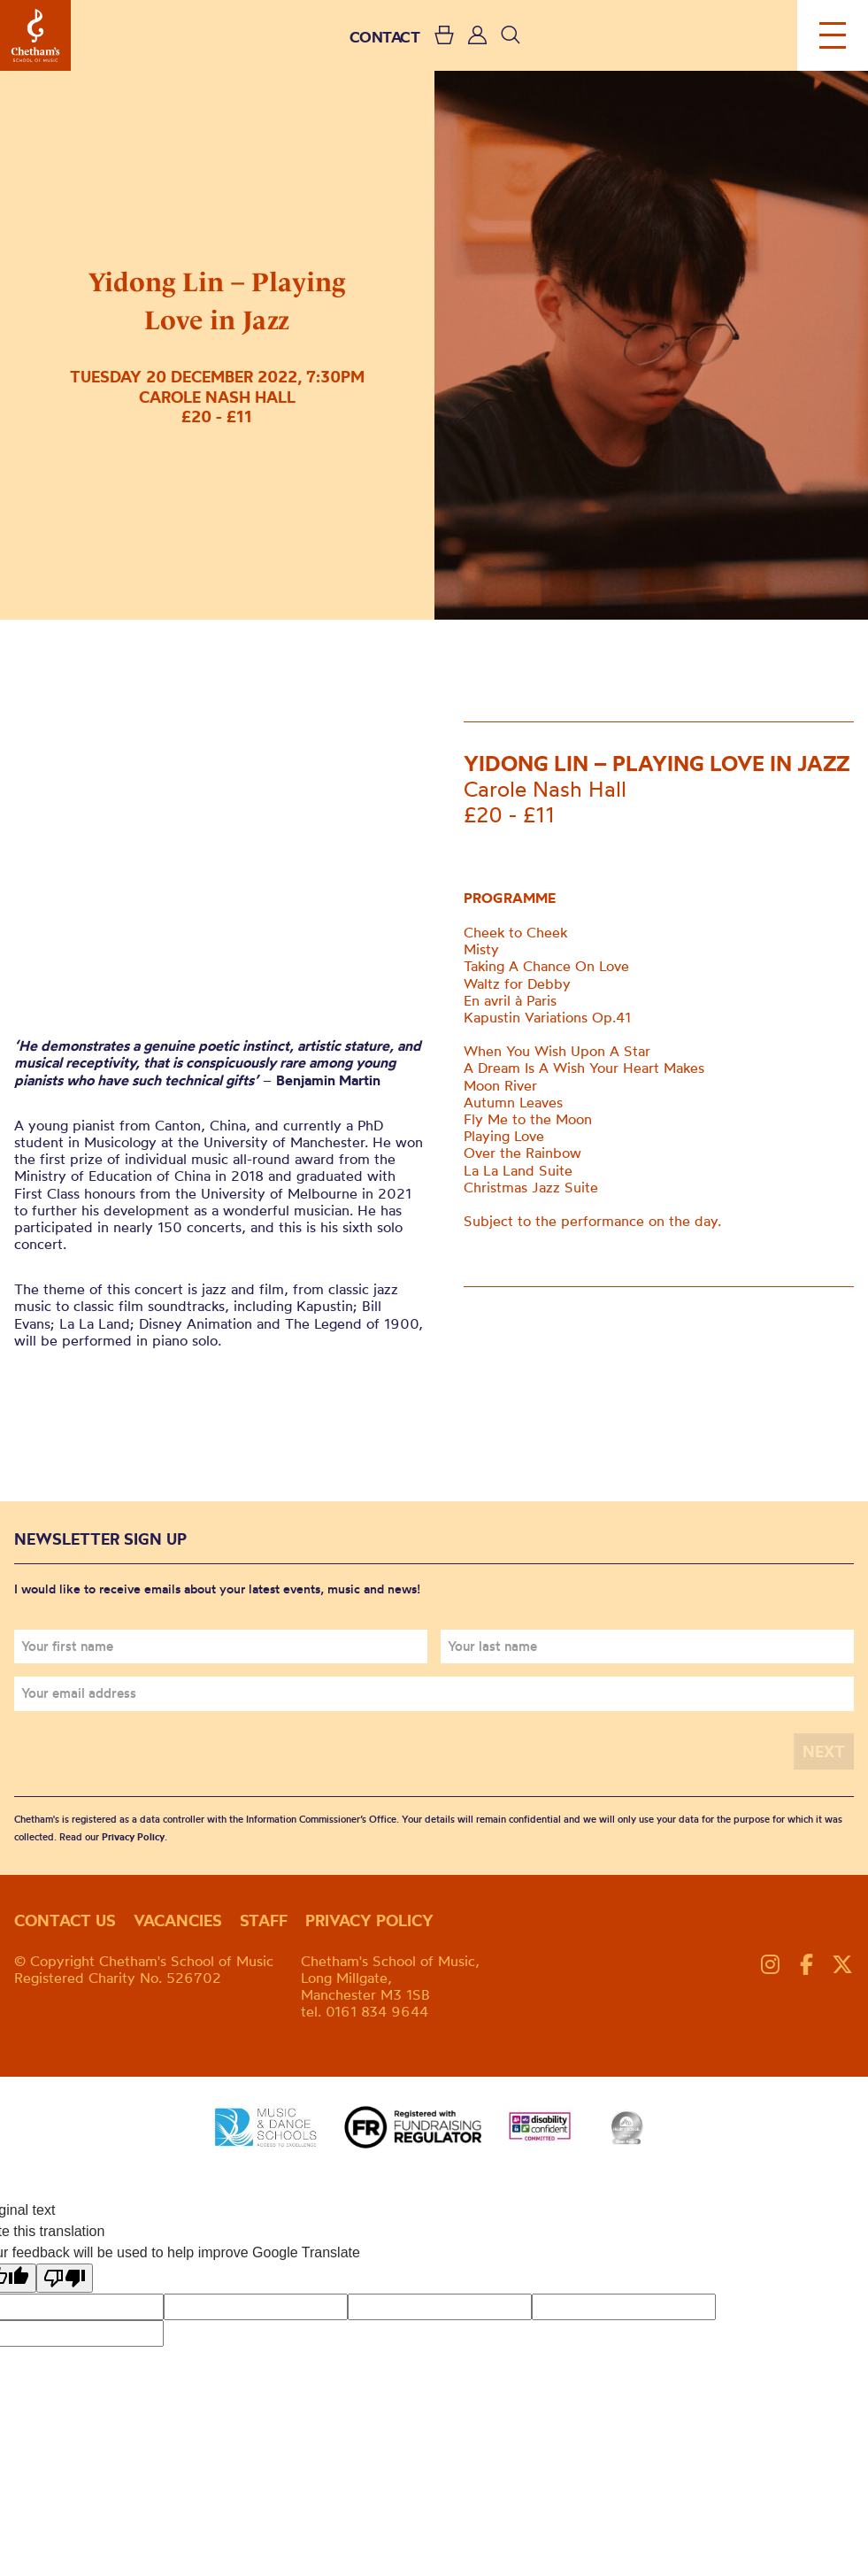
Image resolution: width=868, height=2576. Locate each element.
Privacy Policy (133, 1837)
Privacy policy (369, 1920)
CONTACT (385, 36)
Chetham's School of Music (35, 35)
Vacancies (178, 1920)
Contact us (65, 1920)
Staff (264, 1920)
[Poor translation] (64, 2278)
